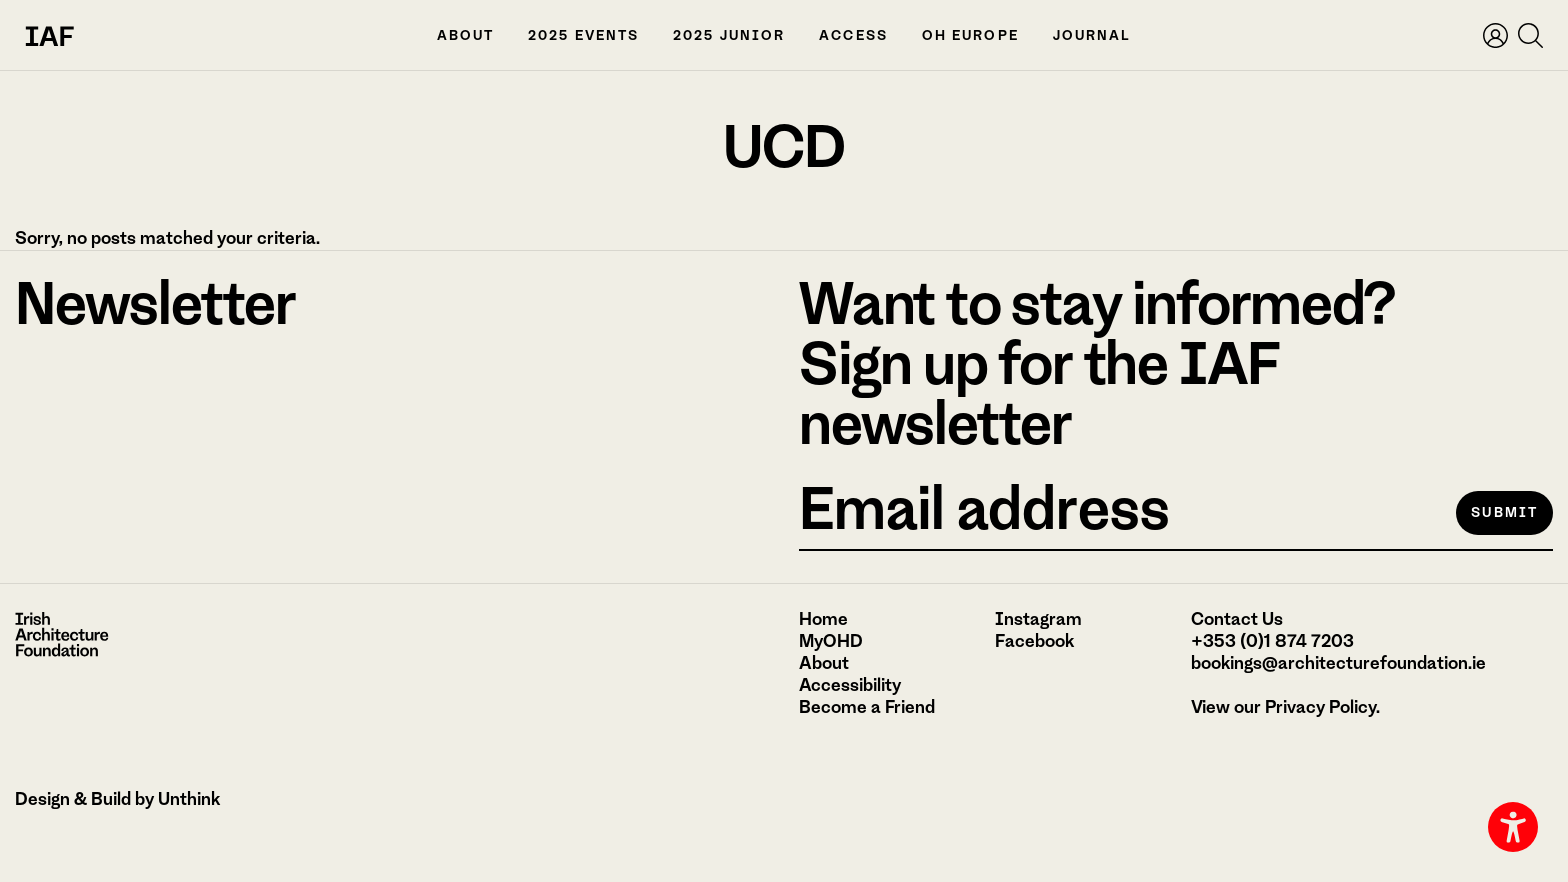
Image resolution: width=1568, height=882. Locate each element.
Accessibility (850, 685)
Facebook (1034, 641)
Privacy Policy (1320, 707)
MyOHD (831, 641)
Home (823, 619)
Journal (1092, 35)
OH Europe (970, 35)
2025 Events (583, 35)
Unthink (189, 799)
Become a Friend (867, 707)
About (466, 35)
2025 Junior (729, 35)
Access (853, 35)
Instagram (1038, 619)
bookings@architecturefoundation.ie (1338, 663)
